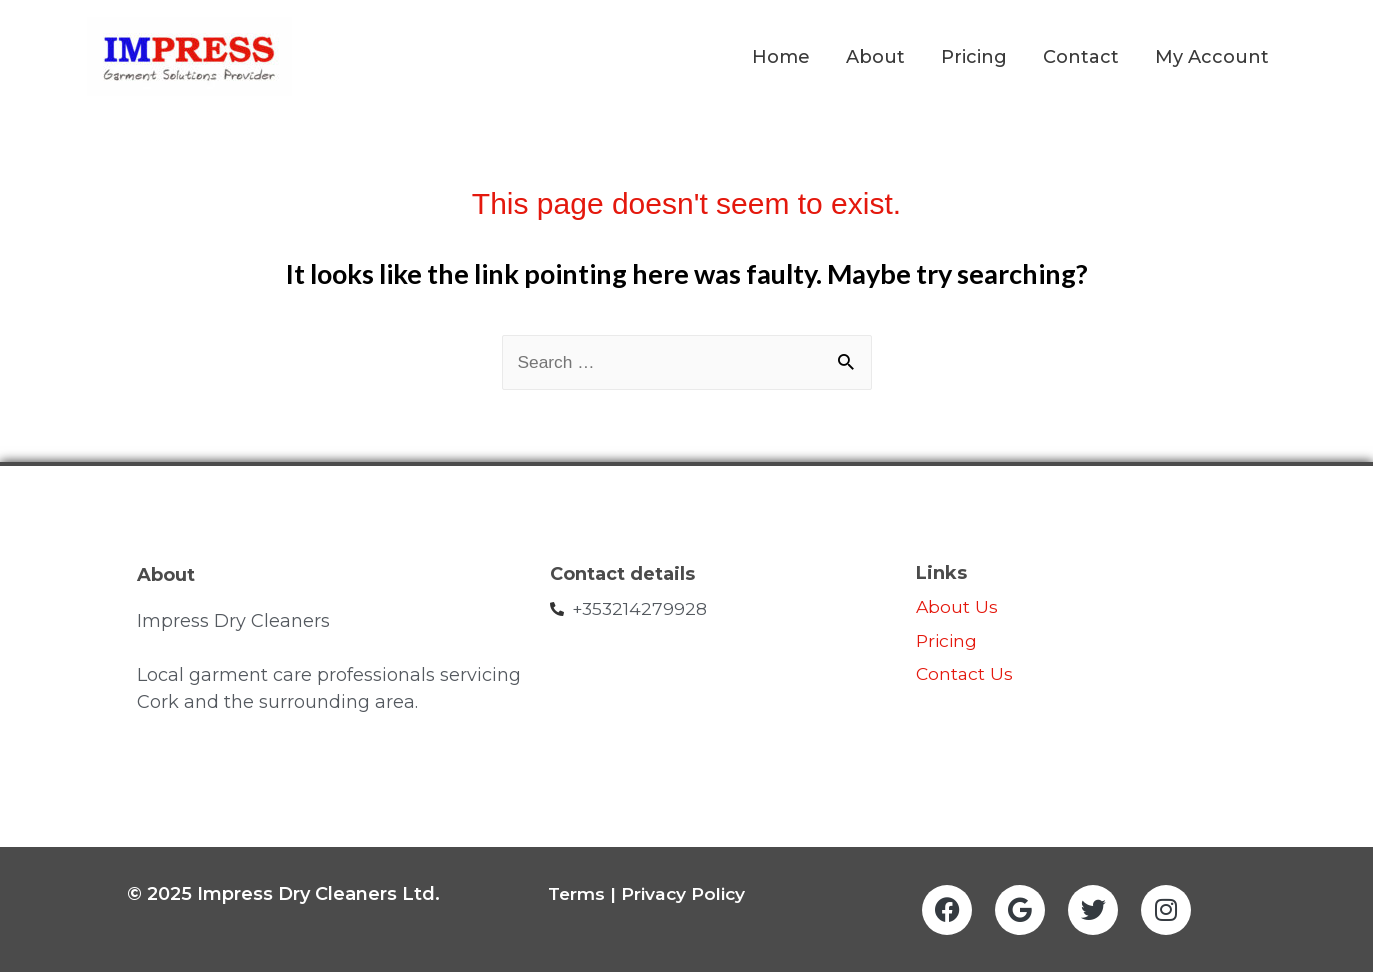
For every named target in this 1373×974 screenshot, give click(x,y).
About (875, 58)
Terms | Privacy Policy (649, 895)
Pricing (974, 58)
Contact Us (968, 676)
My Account (1212, 58)
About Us (957, 609)
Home (781, 58)
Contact (1081, 58)
